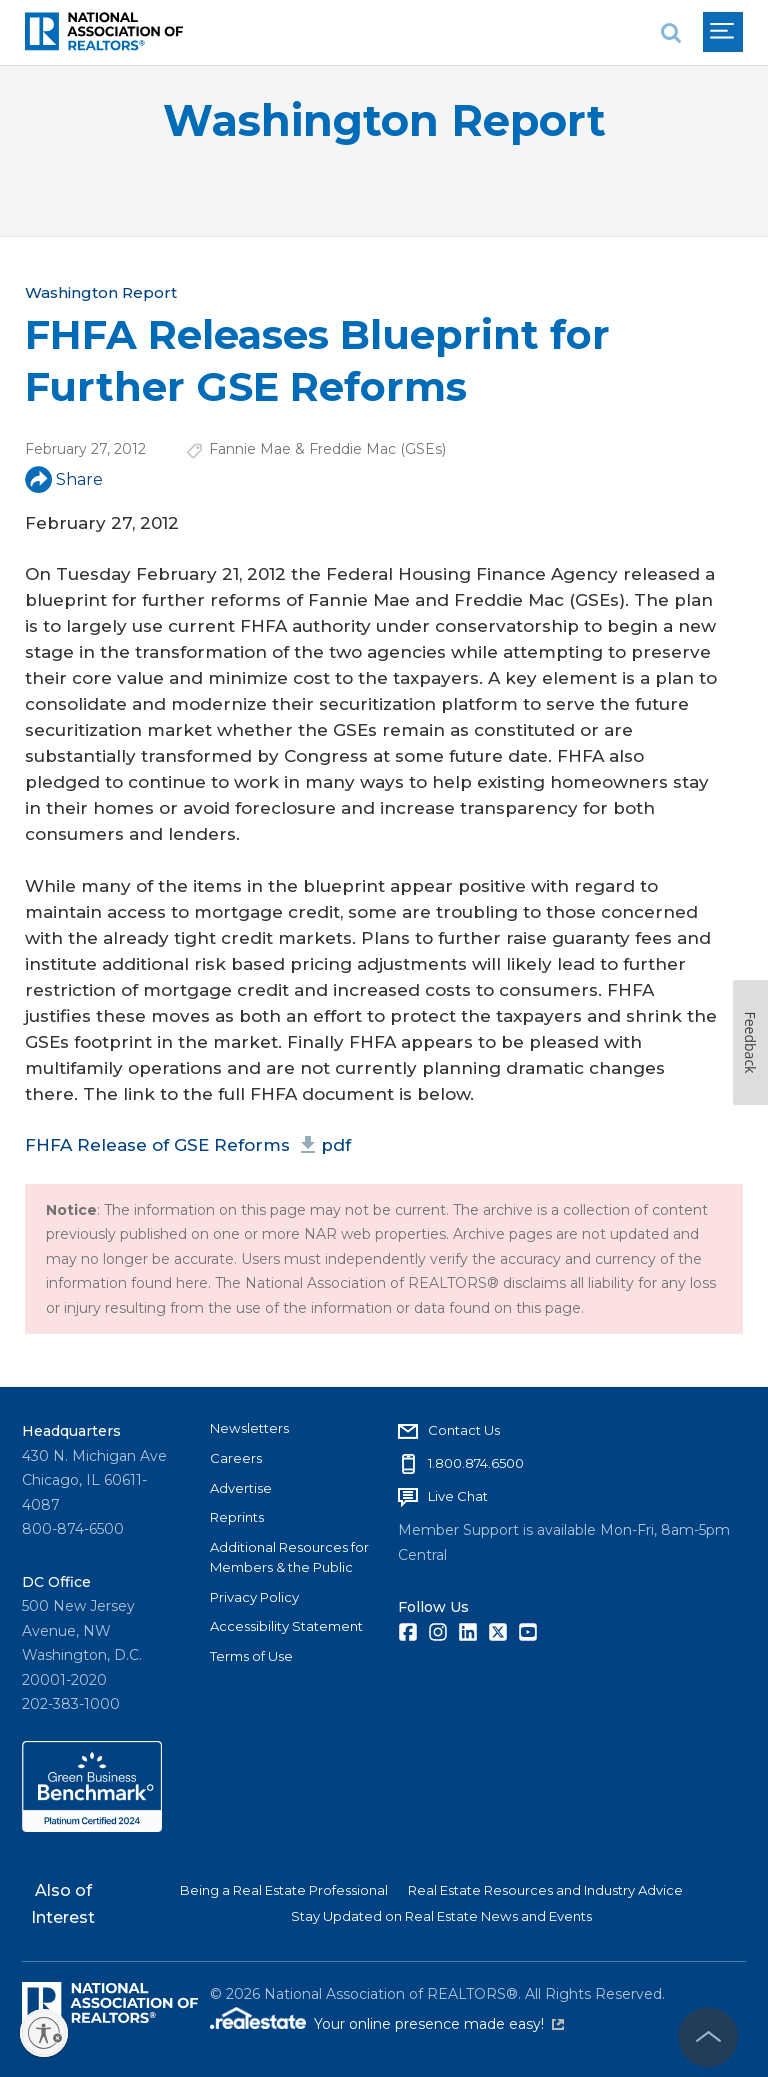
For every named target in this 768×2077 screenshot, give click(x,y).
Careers (236, 1458)
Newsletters (249, 1428)
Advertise (241, 1488)
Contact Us (464, 1430)
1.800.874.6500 (476, 1463)
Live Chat (458, 1496)
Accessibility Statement (286, 1626)
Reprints (237, 1517)
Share (64, 479)
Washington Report (384, 120)
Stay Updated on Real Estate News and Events (441, 1916)
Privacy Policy (254, 1597)
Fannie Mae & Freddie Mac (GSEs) (327, 449)
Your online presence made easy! (439, 2024)
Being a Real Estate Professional (284, 1890)
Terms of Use (251, 1656)
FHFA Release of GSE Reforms (188, 1145)
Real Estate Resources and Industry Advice (545, 1890)
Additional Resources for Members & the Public (289, 1557)
